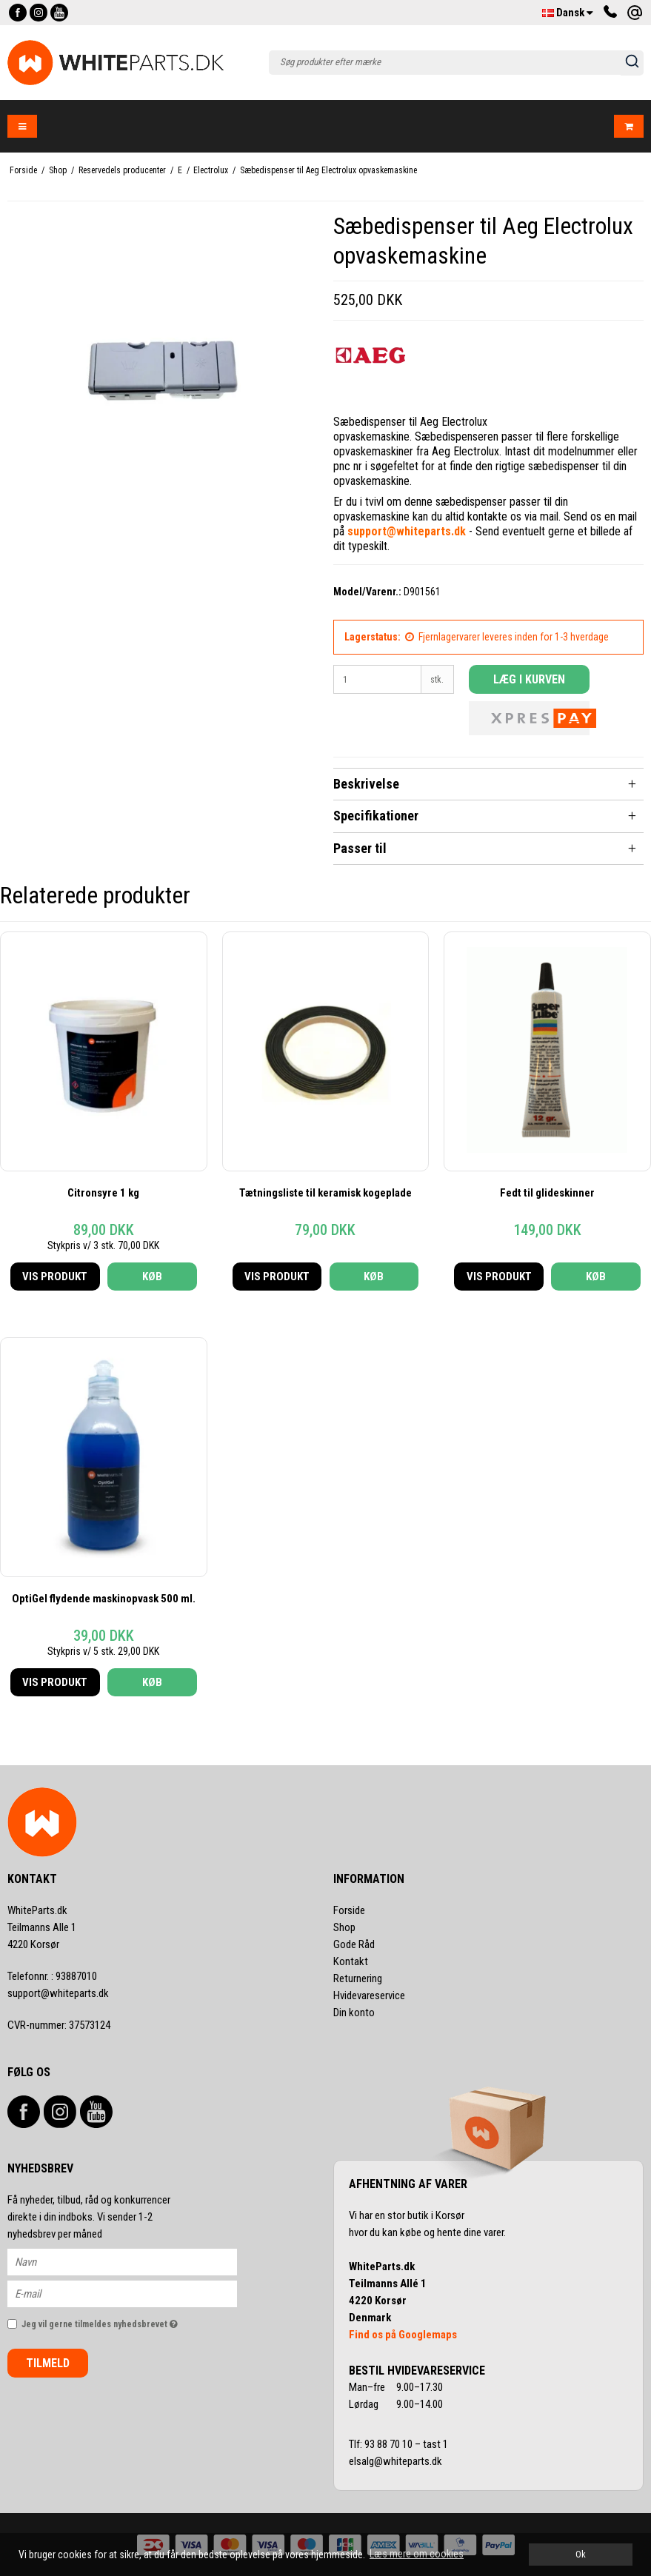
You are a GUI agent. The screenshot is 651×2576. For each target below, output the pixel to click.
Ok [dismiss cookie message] (580, 2554)
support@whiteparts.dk (58, 1993)
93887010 (52, 1976)
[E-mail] (135, 2292)
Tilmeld (48, 2363)
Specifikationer (375, 815)
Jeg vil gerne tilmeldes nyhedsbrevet (129, 2320)
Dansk (567, 12)
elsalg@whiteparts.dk (396, 2461)
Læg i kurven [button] (529, 679)
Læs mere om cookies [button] (417, 2554)
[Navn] (135, 2260)
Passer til (360, 848)
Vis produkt (54, 1276)
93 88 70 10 (389, 2444)
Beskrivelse (366, 784)
